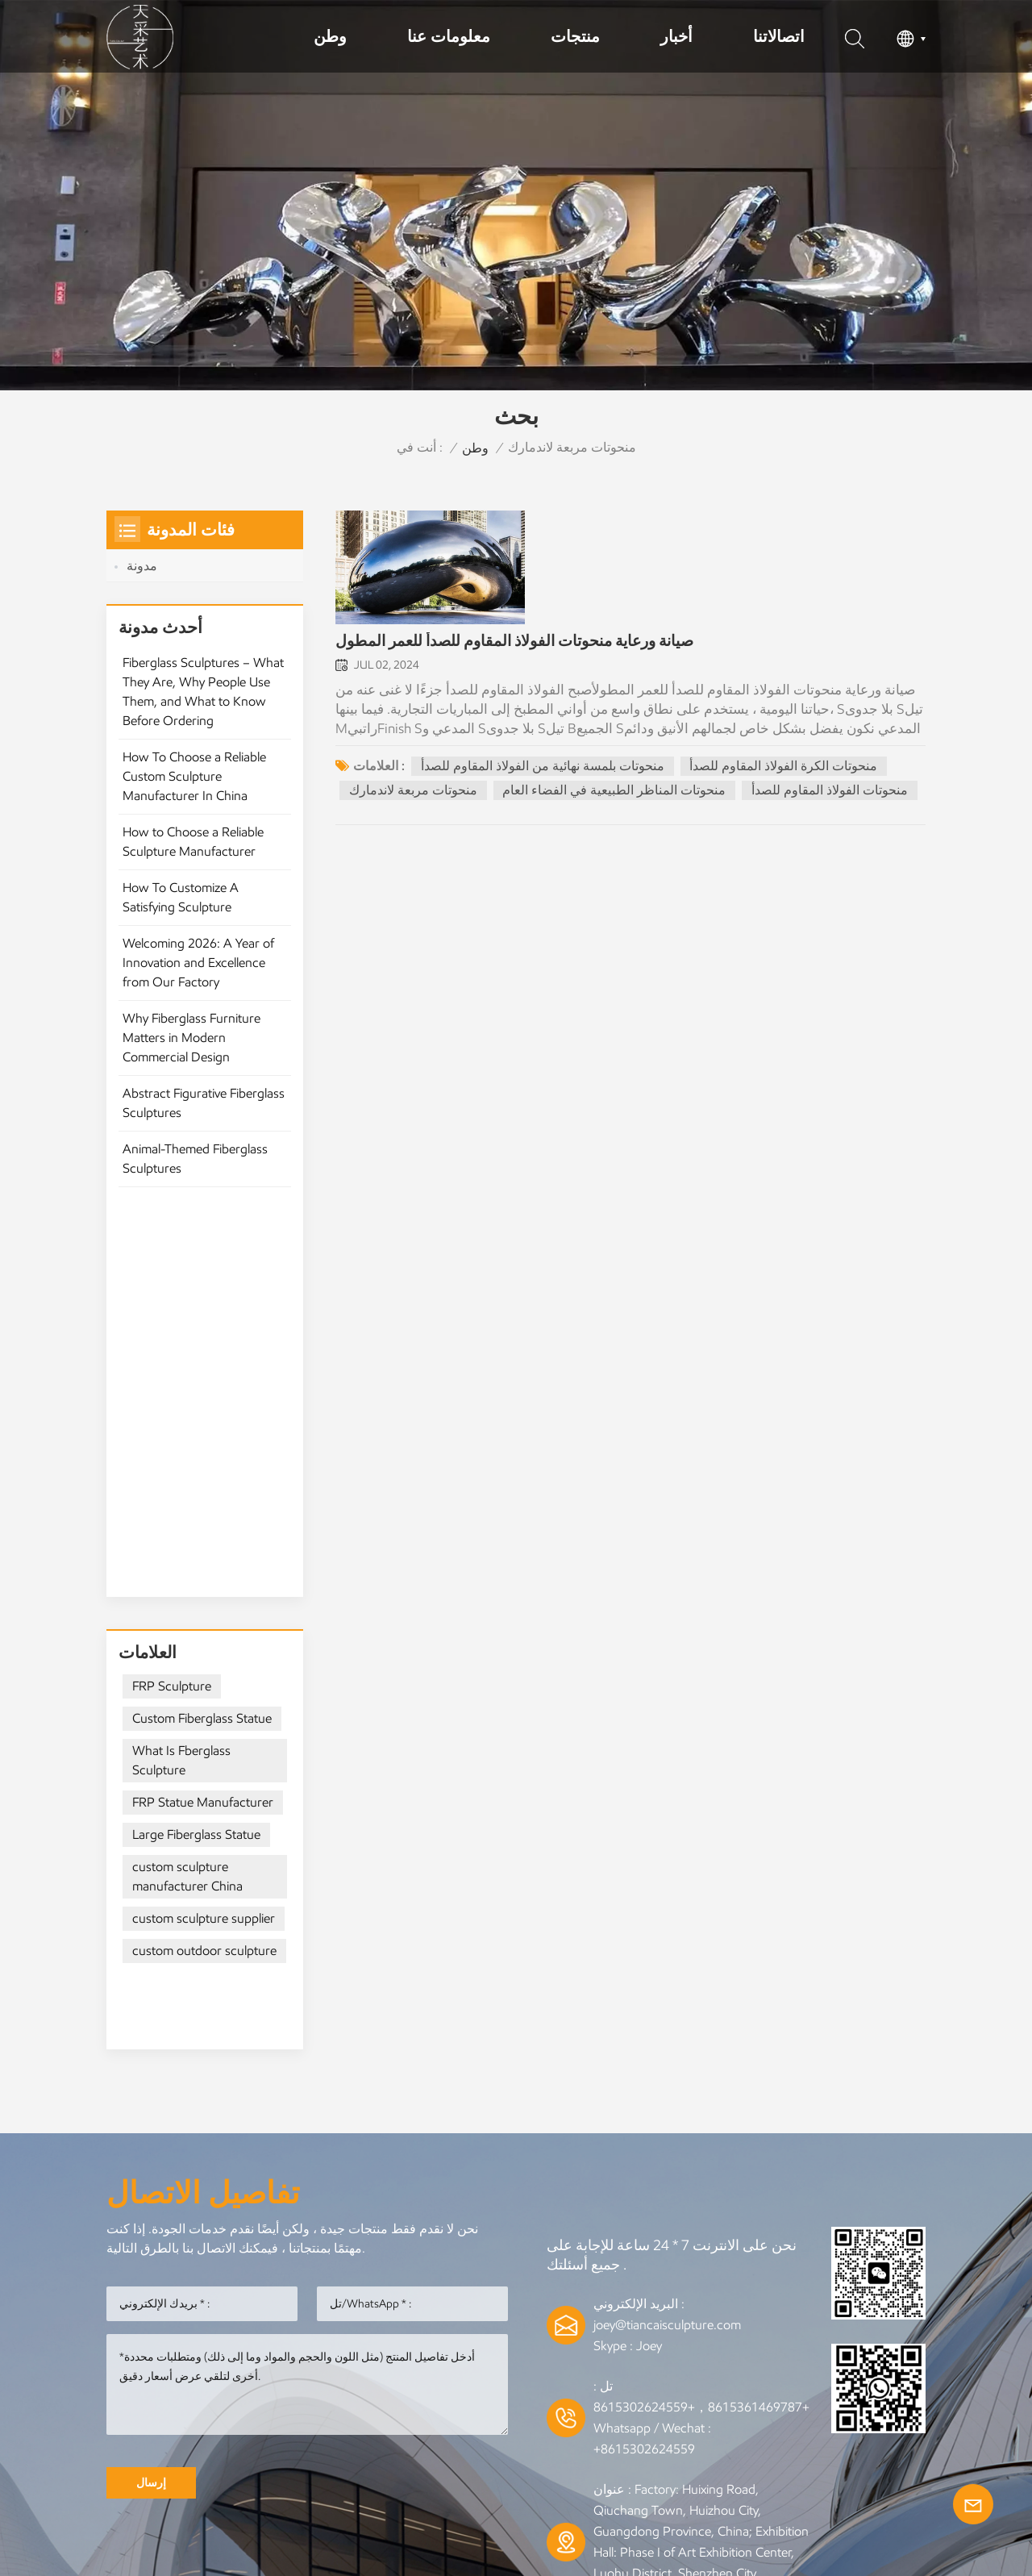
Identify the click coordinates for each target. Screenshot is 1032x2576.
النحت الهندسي (741, 2399)
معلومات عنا (448, 36)
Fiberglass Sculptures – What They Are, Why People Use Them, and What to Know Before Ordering (203, 702)
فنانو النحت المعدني (574, 2373)
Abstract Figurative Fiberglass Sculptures (204, 1113)
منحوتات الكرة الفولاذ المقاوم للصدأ (784, 768)
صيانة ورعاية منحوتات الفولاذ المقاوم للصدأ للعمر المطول (514, 643)
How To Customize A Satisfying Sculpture (181, 907)
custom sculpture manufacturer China (187, 1501)
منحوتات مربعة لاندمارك (413, 792)
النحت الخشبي (630, 2399)
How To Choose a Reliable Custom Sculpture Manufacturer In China (194, 787)
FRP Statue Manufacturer (202, 1427)
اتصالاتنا (779, 36)
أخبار (676, 36)
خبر (341, 2439)
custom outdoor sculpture (204, 1575)
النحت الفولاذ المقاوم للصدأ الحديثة (462, 2399)
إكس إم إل (835, 2439)
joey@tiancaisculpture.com (667, 1891)
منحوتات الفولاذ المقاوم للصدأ (830, 792)
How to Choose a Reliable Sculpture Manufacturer (193, 852)
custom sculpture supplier (203, 1543)
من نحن (422, 2439)
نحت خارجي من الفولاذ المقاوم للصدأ (764, 2373)
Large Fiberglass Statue (196, 1459)
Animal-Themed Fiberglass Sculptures (195, 1169)
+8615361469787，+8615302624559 (701, 1974)
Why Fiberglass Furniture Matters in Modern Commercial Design (191, 1048)
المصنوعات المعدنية (434, 2373)
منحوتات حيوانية (289, 2399)
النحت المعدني (309, 2373)
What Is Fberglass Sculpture (181, 1385)
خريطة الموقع (715, 2439)
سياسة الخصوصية (516, 2469)
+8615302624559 (644, 2016)
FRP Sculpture (171, 1311)
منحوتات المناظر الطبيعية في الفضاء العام (614, 792)
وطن (330, 36)
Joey (649, 1912)
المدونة (606, 2439)
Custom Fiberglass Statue (202, 1343)
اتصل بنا (515, 2439)
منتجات (575, 36)
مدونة (142, 565)
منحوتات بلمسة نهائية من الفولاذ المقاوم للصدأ (542, 768)
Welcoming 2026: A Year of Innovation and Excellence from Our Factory (198, 973)
